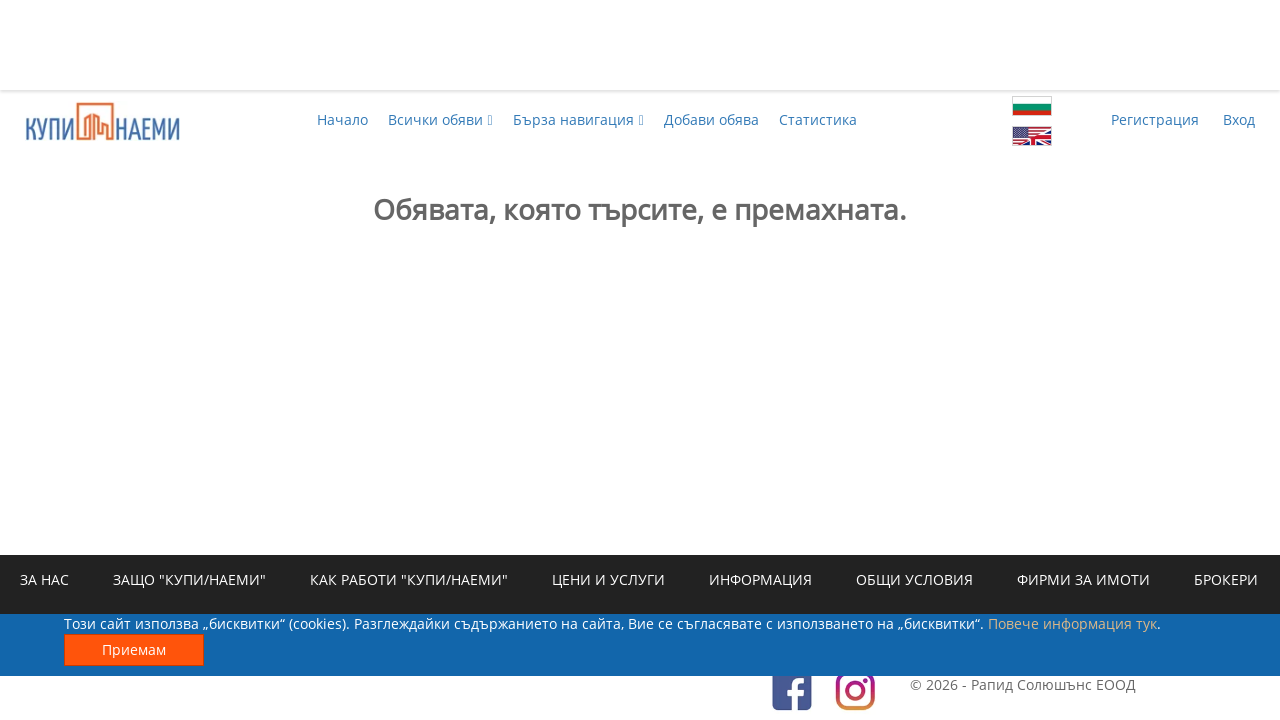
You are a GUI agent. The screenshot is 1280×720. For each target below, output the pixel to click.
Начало (342, 119)
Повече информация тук (1072, 623)
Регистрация (1155, 119)
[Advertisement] (640, 45)
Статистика (818, 119)
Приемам (134, 649)
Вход (1239, 119)
